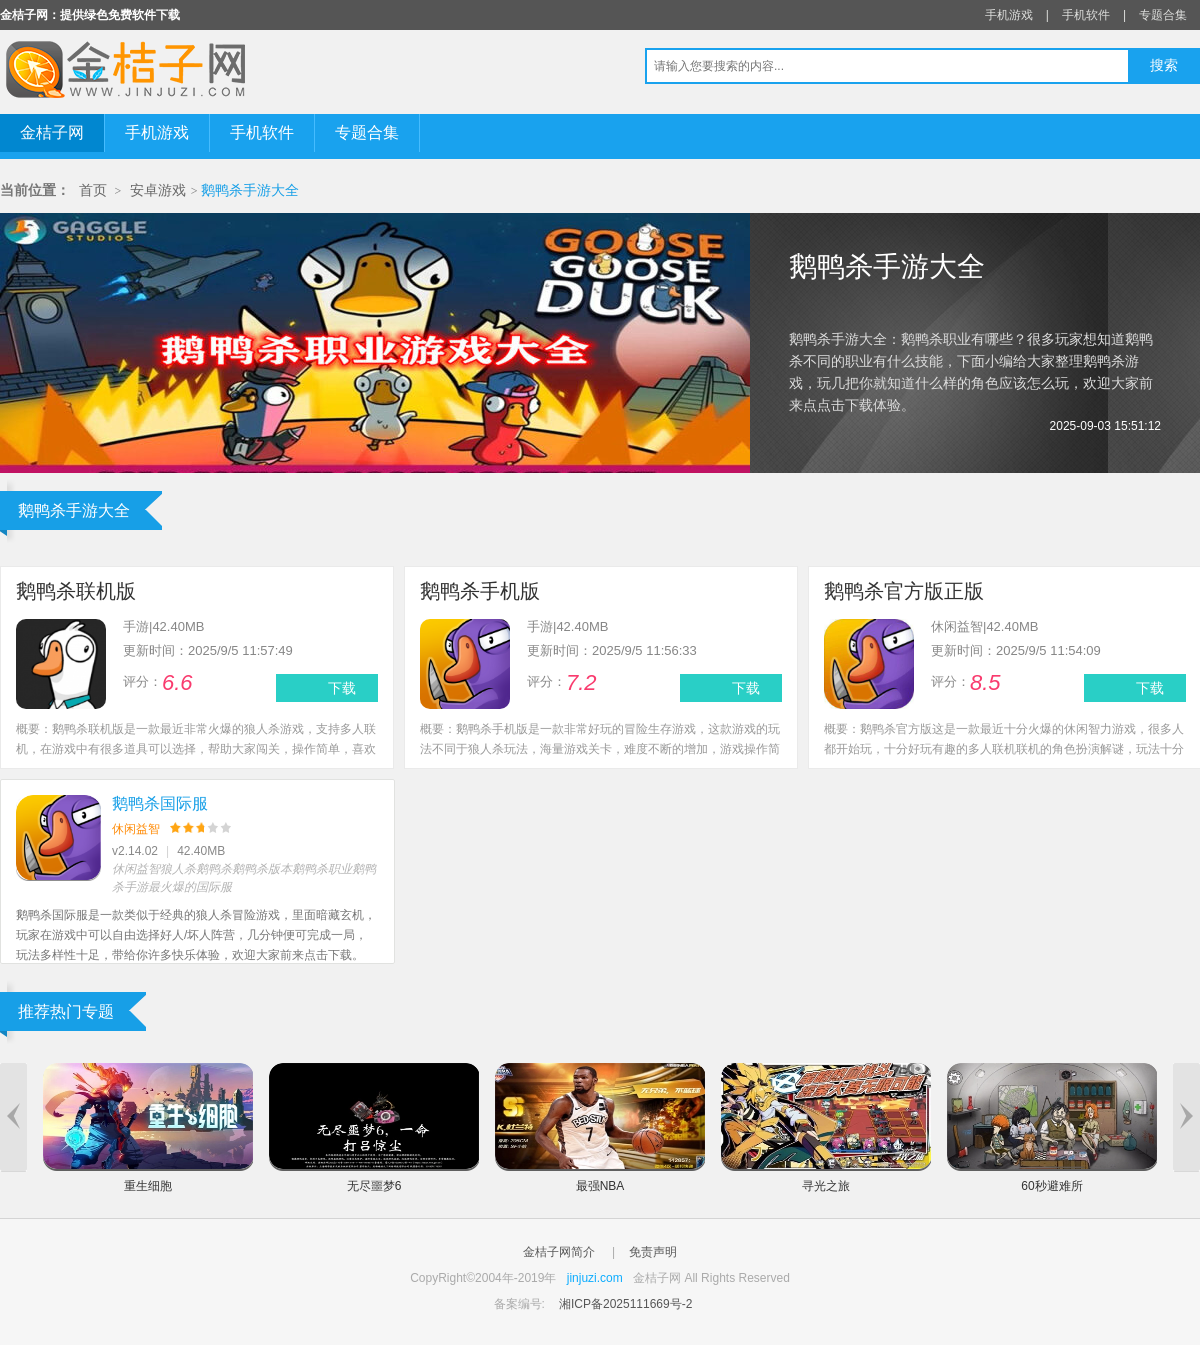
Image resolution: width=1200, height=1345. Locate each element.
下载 (342, 688)
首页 (93, 190)
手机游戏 (1009, 15)
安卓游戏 (158, 190)
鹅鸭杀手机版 (480, 591)
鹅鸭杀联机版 (76, 591)
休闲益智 (136, 829)
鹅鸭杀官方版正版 (904, 591)
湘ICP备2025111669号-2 (625, 1304)
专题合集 (1163, 15)
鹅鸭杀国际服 (160, 803)
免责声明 (653, 1252)
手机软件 (1086, 15)
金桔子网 (52, 132)
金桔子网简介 (559, 1252)
